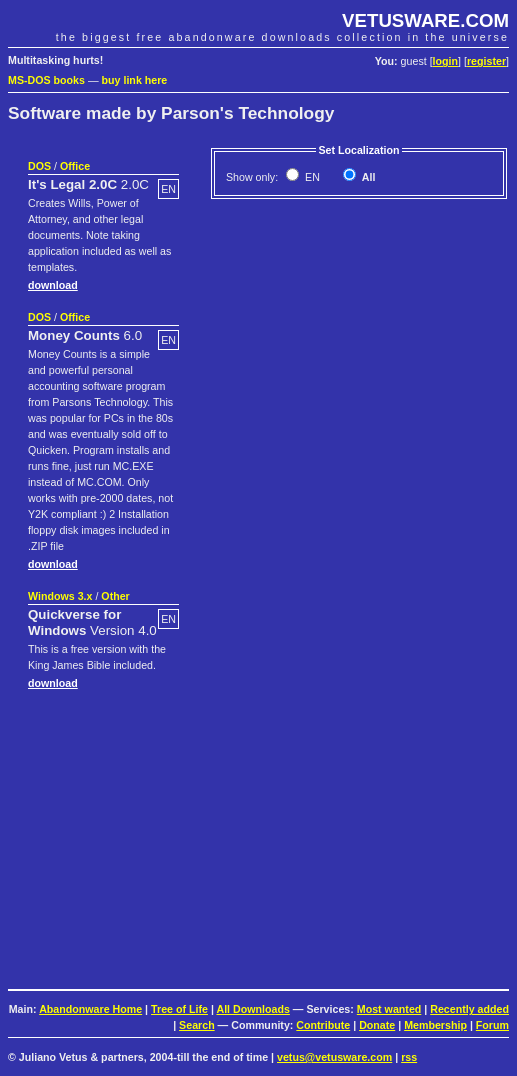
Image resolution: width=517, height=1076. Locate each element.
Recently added (469, 1009)
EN (311, 177)
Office (75, 166)
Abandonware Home (90, 1009)
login (445, 61)
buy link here (135, 80)
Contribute (323, 1025)
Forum (492, 1025)
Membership (435, 1025)
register (486, 61)
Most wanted (389, 1009)
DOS (39, 166)
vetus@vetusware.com (334, 1057)
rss (409, 1057)
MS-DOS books (46, 80)
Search (197, 1025)
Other (115, 596)
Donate (377, 1025)
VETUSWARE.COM (425, 20)
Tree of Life (179, 1009)
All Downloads (252, 1009)
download (53, 285)
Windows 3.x (60, 596)
